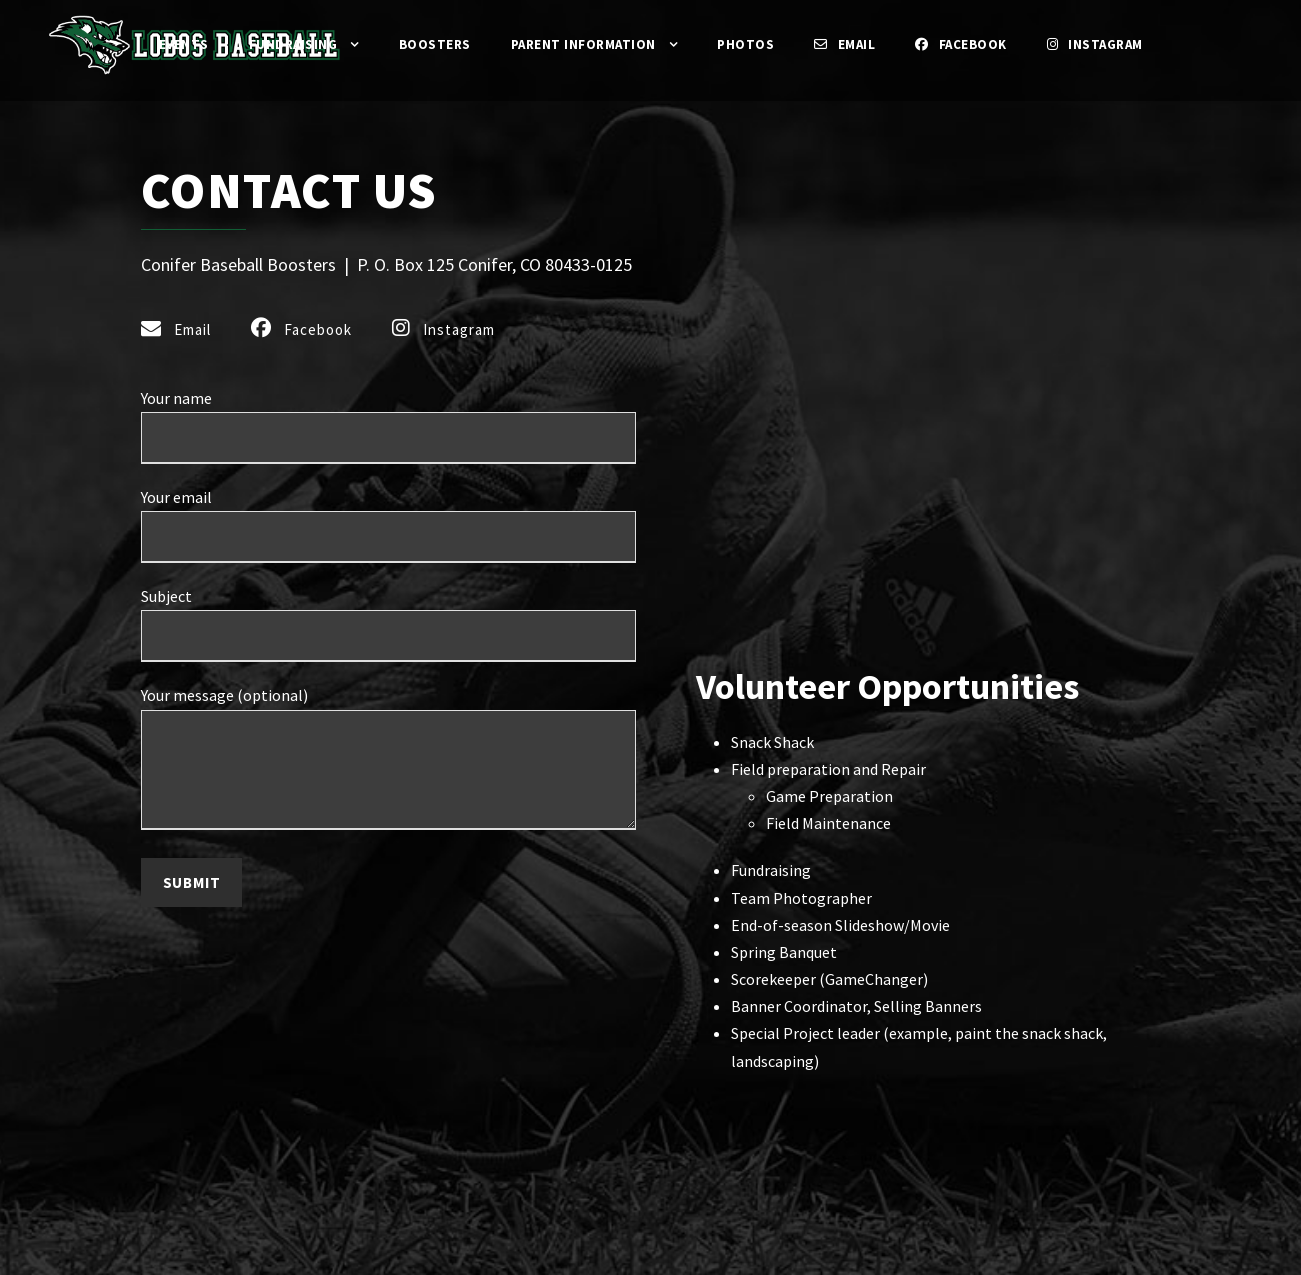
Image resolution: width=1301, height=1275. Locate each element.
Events (160, 44)
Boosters (423, 44)
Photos (748, 44)
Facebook (973, 44)
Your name (388, 456)
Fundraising (276, 44)
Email (850, 44)
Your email (388, 554)
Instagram (1117, 44)
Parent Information (580, 44)
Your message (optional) (388, 787)
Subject (388, 651)
